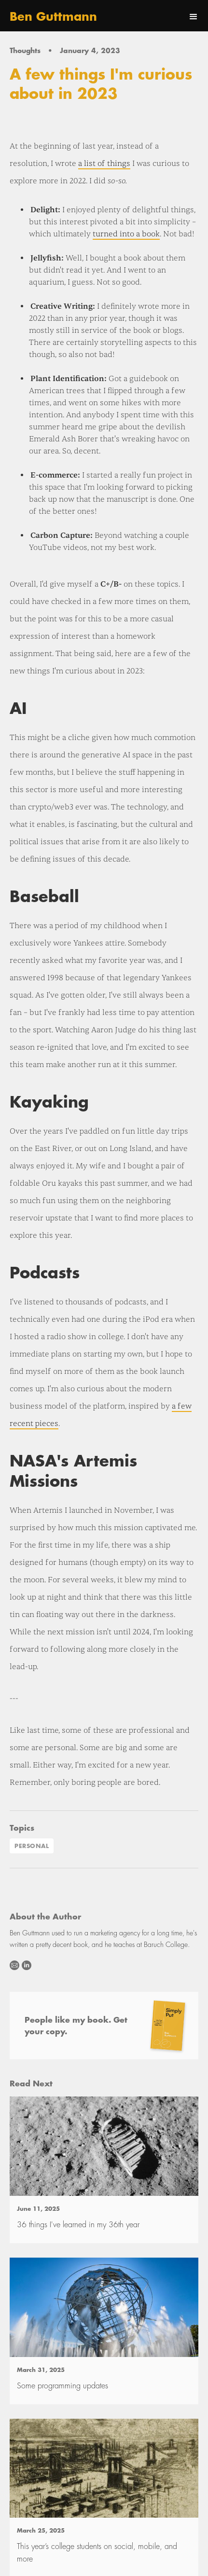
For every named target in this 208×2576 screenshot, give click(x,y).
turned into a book (126, 234)
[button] (193, 16)
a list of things (104, 163)
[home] (53, 16)
